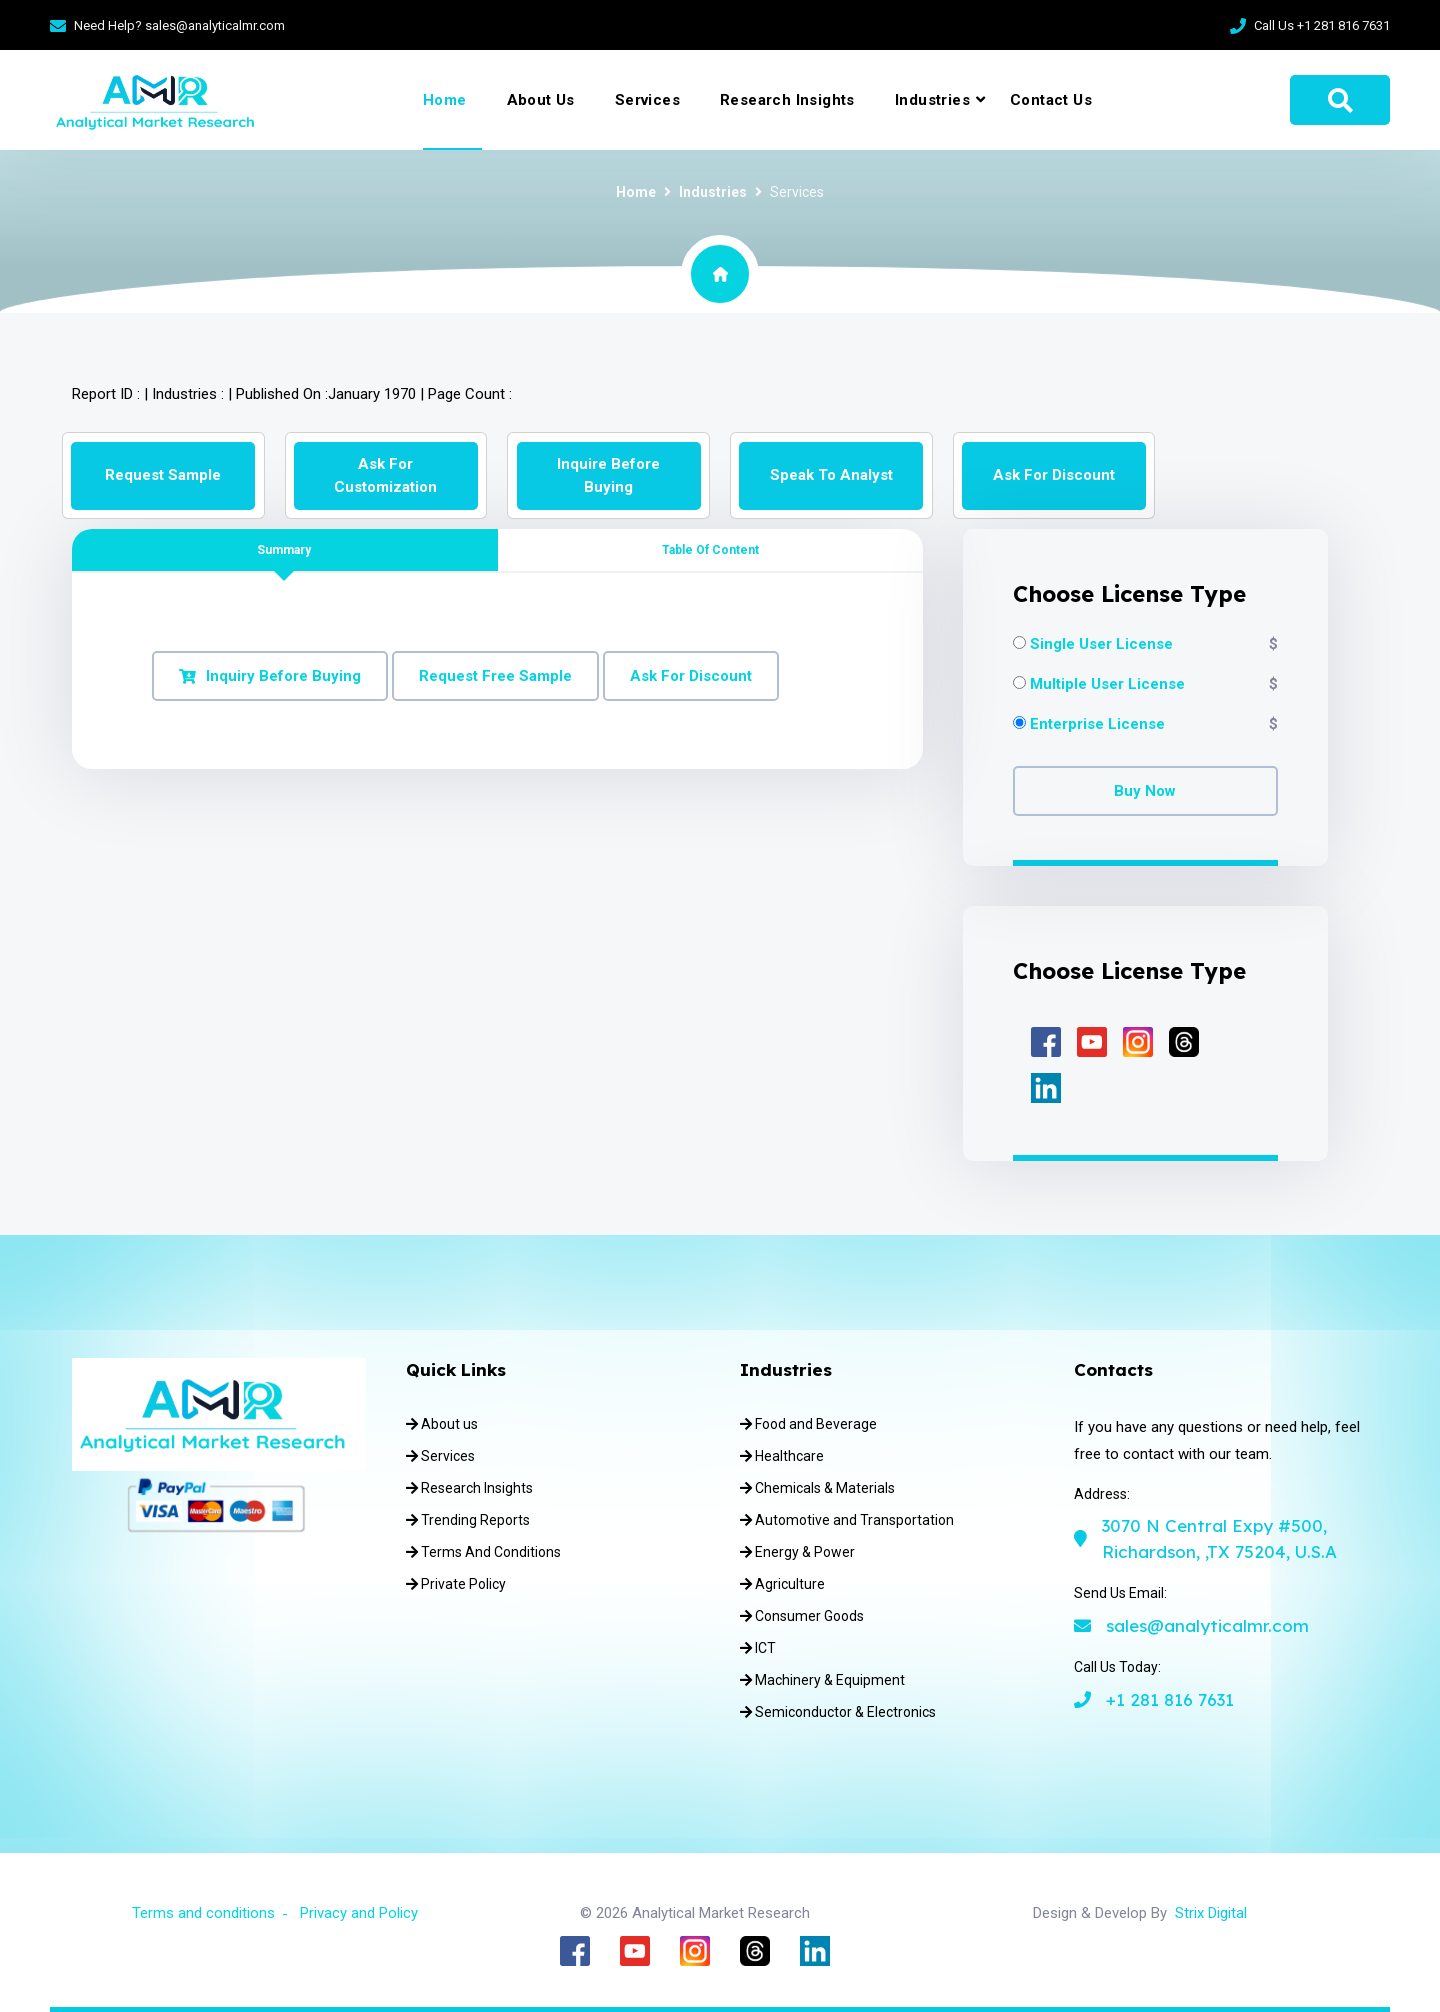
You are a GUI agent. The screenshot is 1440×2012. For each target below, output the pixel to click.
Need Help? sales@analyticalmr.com (179, 25)
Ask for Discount (1054, 475)
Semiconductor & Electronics (838, 1712)
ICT (758, 1648)
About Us (541, 100)
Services (647, 100)
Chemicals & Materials (817, 1488)
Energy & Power (797, 1552)
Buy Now (1145, 791)
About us (442, 1424)
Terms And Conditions (483, 1552)
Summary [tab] (284, 550)
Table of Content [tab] (710, 550)
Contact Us (1051, 100)
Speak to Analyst (831, 475)
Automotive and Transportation (847, 1520)
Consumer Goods (802, 1616)
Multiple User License (1107, 684)
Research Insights (787, 100)
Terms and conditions (203, 1913)
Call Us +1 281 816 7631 (1322, 25)
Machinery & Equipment (822, 1680)
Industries (932, 100)
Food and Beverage (808, 1424)
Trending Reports (468, 1520)
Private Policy (456, 1584)
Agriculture (782, 1584)
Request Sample (163, 475)
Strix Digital (1211, 1913)
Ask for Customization (385, 475)
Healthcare (782, 1456)
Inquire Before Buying (608, 475)
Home (445, 100)
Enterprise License (1097, 724)
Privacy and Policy (359, 1913)
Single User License (1101, 644)
